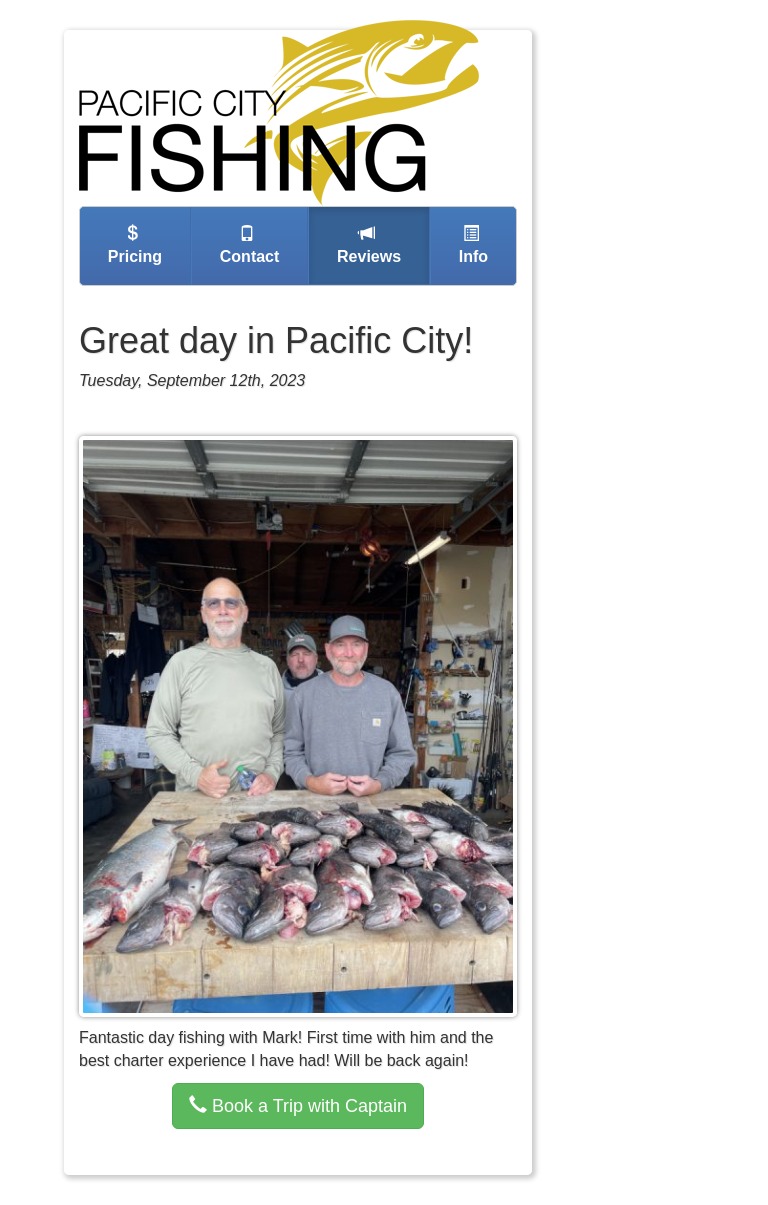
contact (247, 245)
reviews (366, 245)
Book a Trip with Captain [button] (298, 1105)
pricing (132, 245)
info (471, 245)
